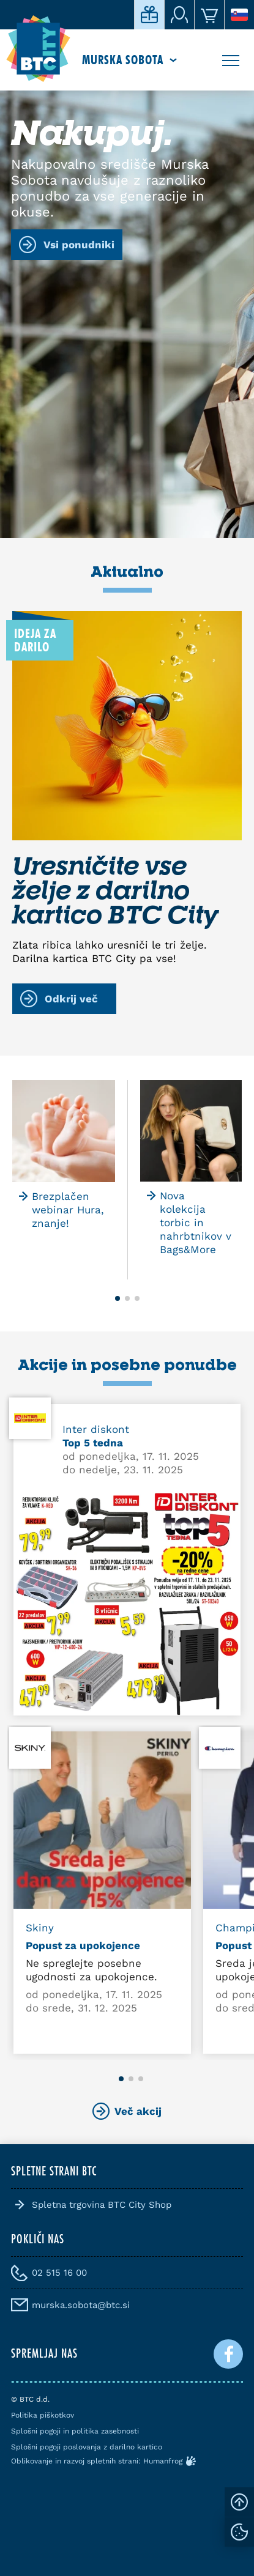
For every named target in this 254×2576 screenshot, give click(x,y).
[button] (117, 1298)
